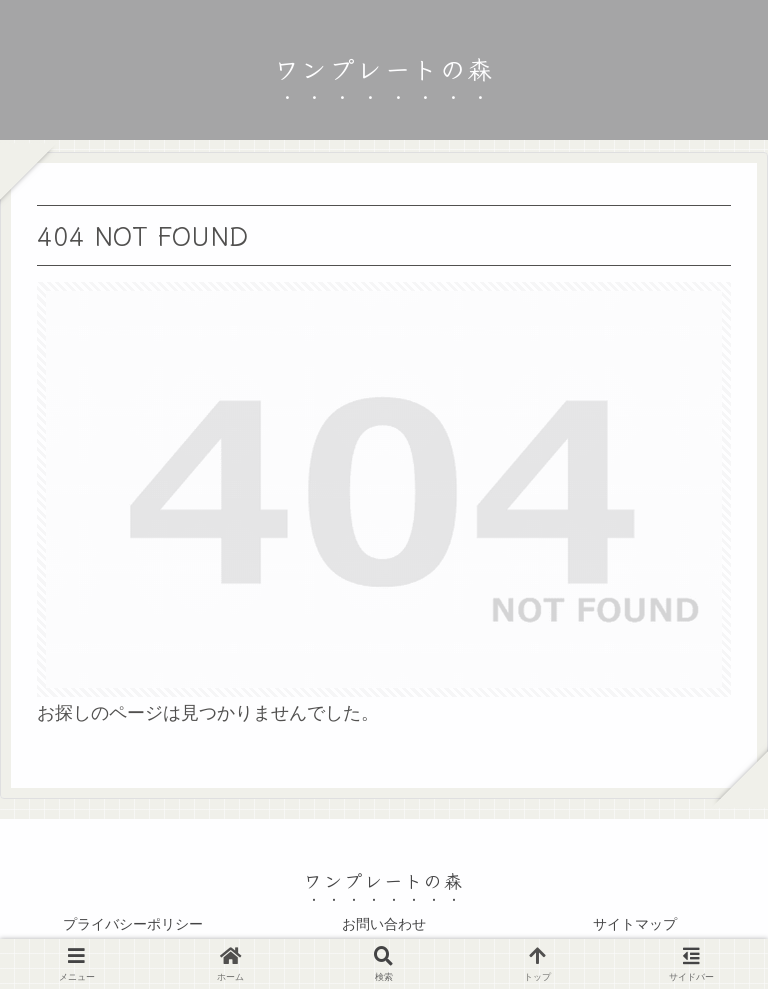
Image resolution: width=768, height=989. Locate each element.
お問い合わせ (384, 924)
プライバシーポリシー (133, 924)
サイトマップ (635, 924)
